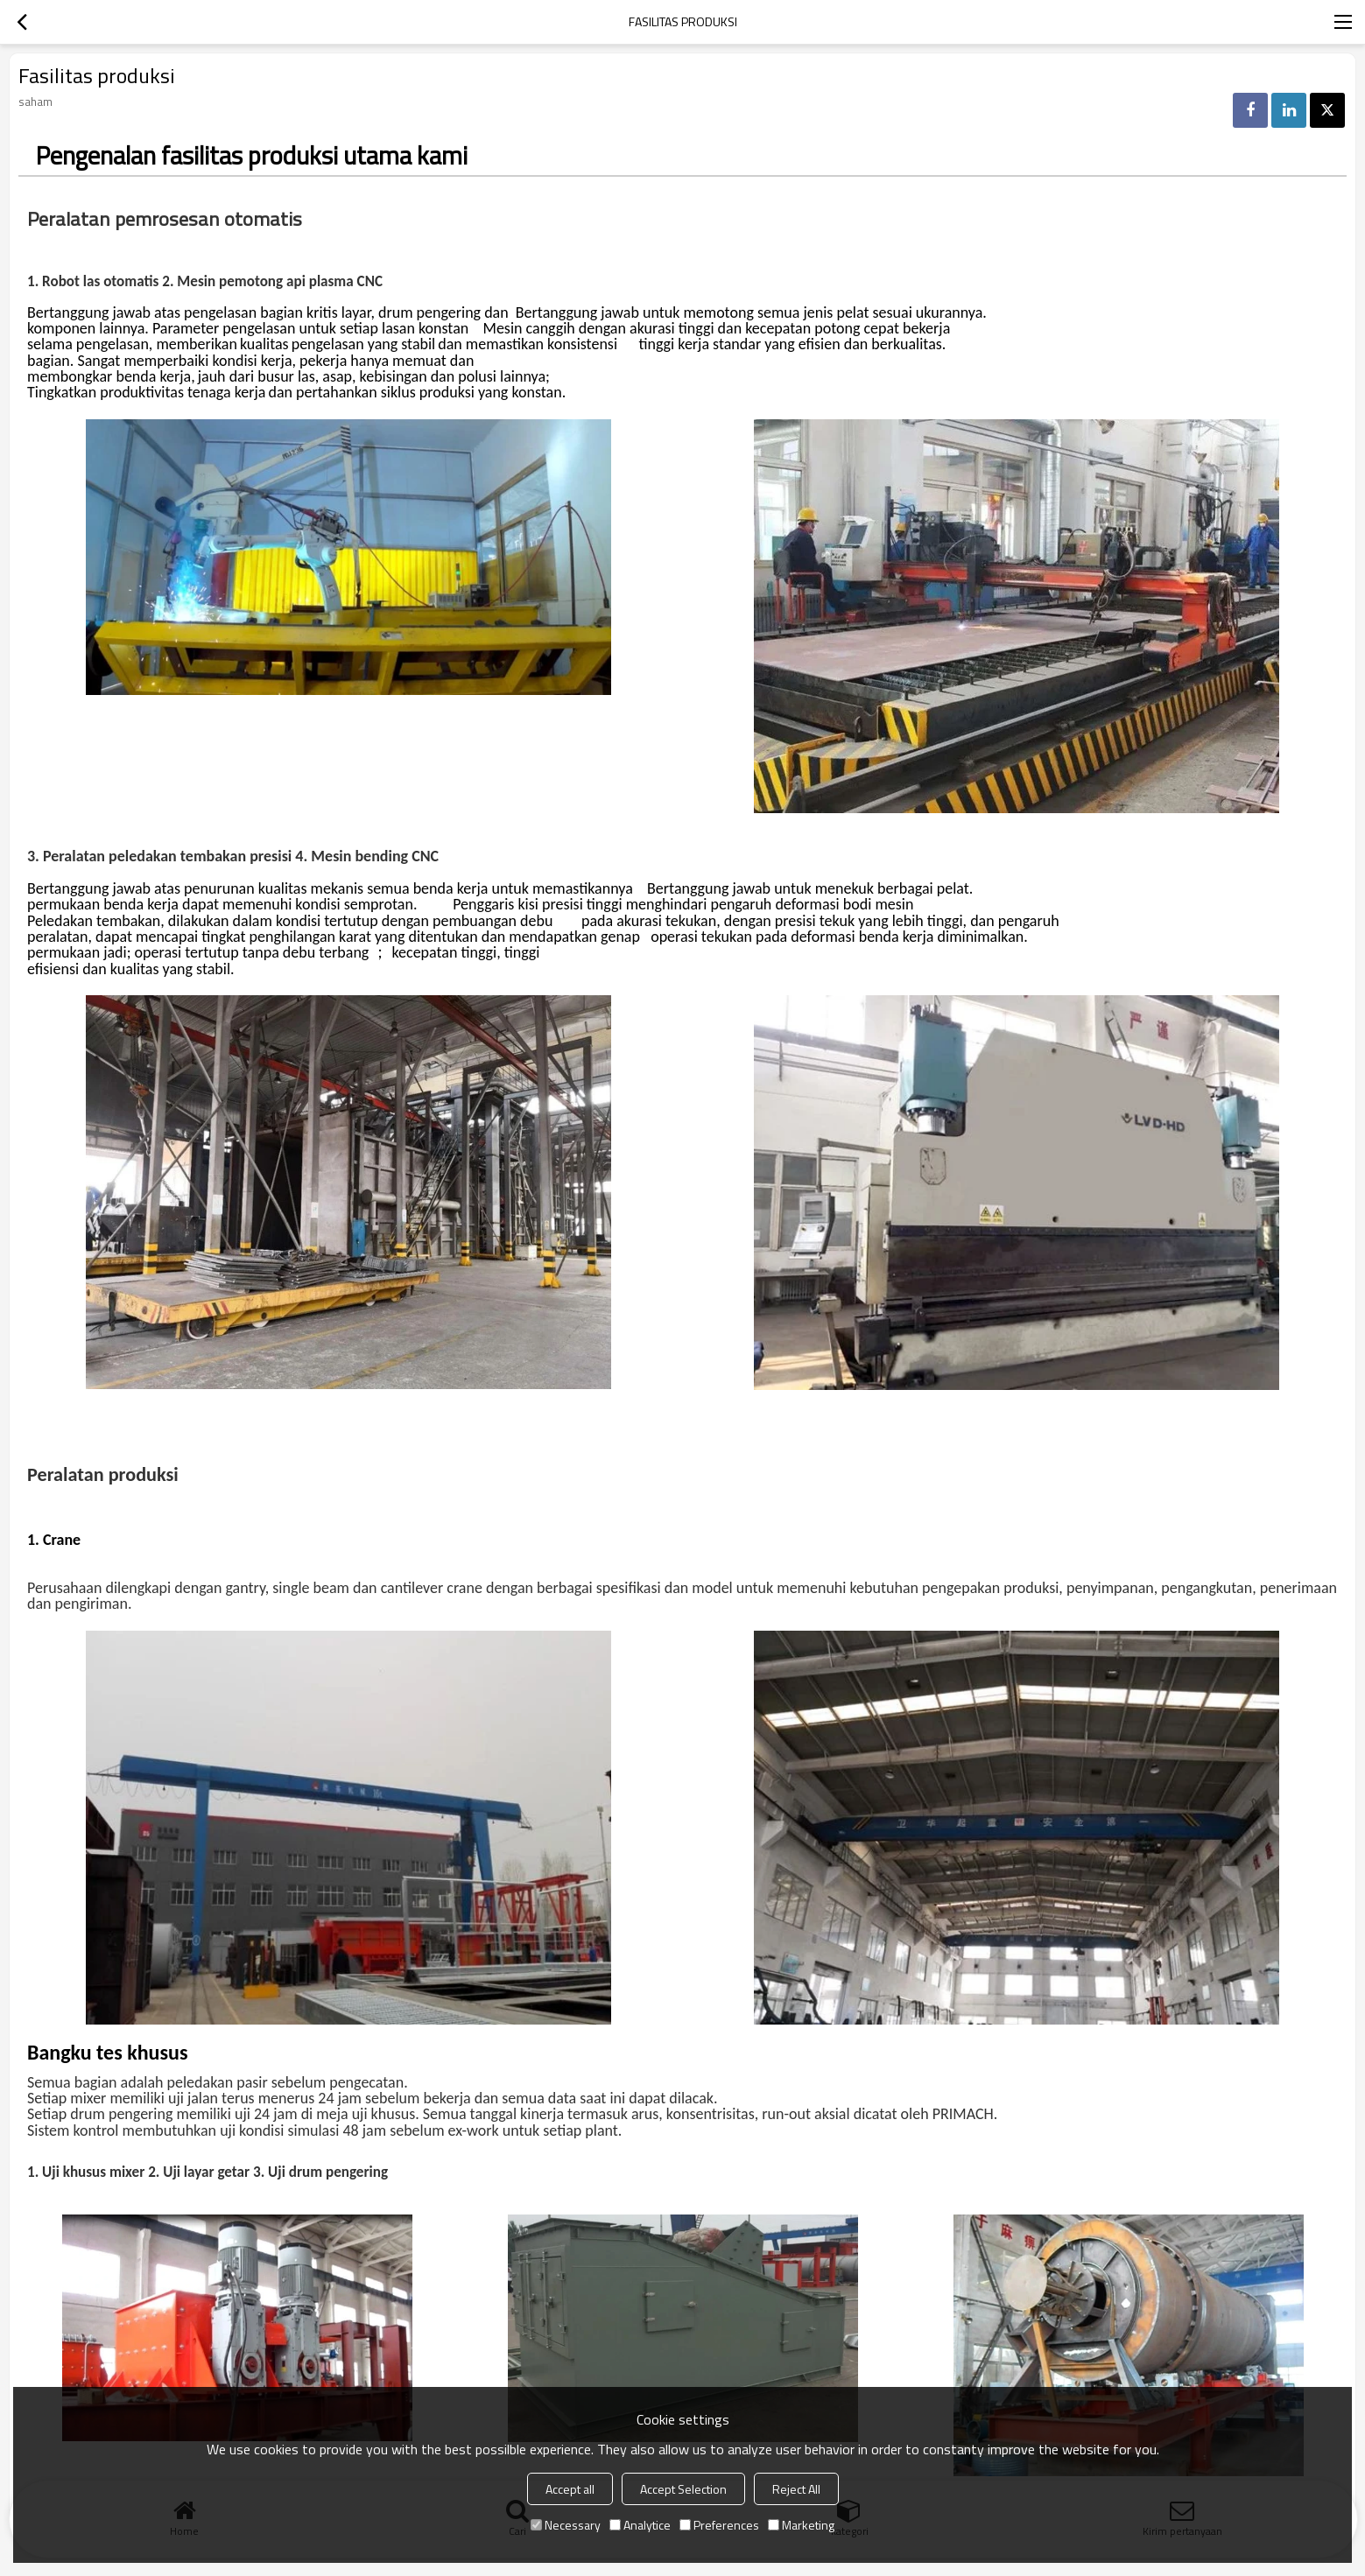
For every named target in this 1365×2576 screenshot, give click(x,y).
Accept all (570, 2489)
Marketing (801, 2525)
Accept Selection (683, 2489)
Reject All (796, 2489)
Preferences (719, 2525)
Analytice (640, 2525)
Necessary (566, 2525)
